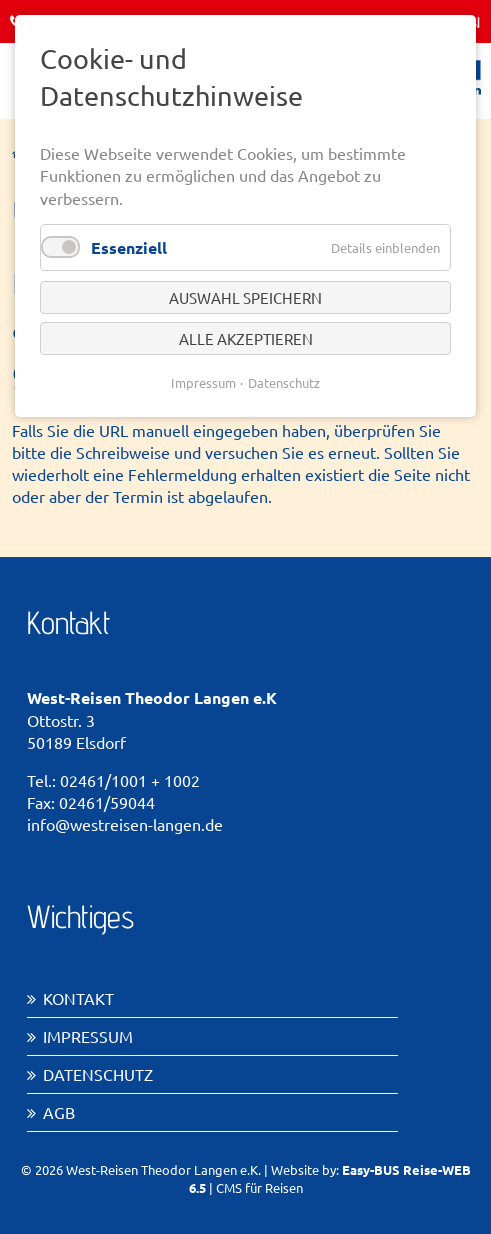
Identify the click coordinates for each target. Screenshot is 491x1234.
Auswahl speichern (245, 297)
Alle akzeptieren (246, 338)
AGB (59, 1112)
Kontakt (78, 998)
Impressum (88, 1036)
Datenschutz (98, 1074)
